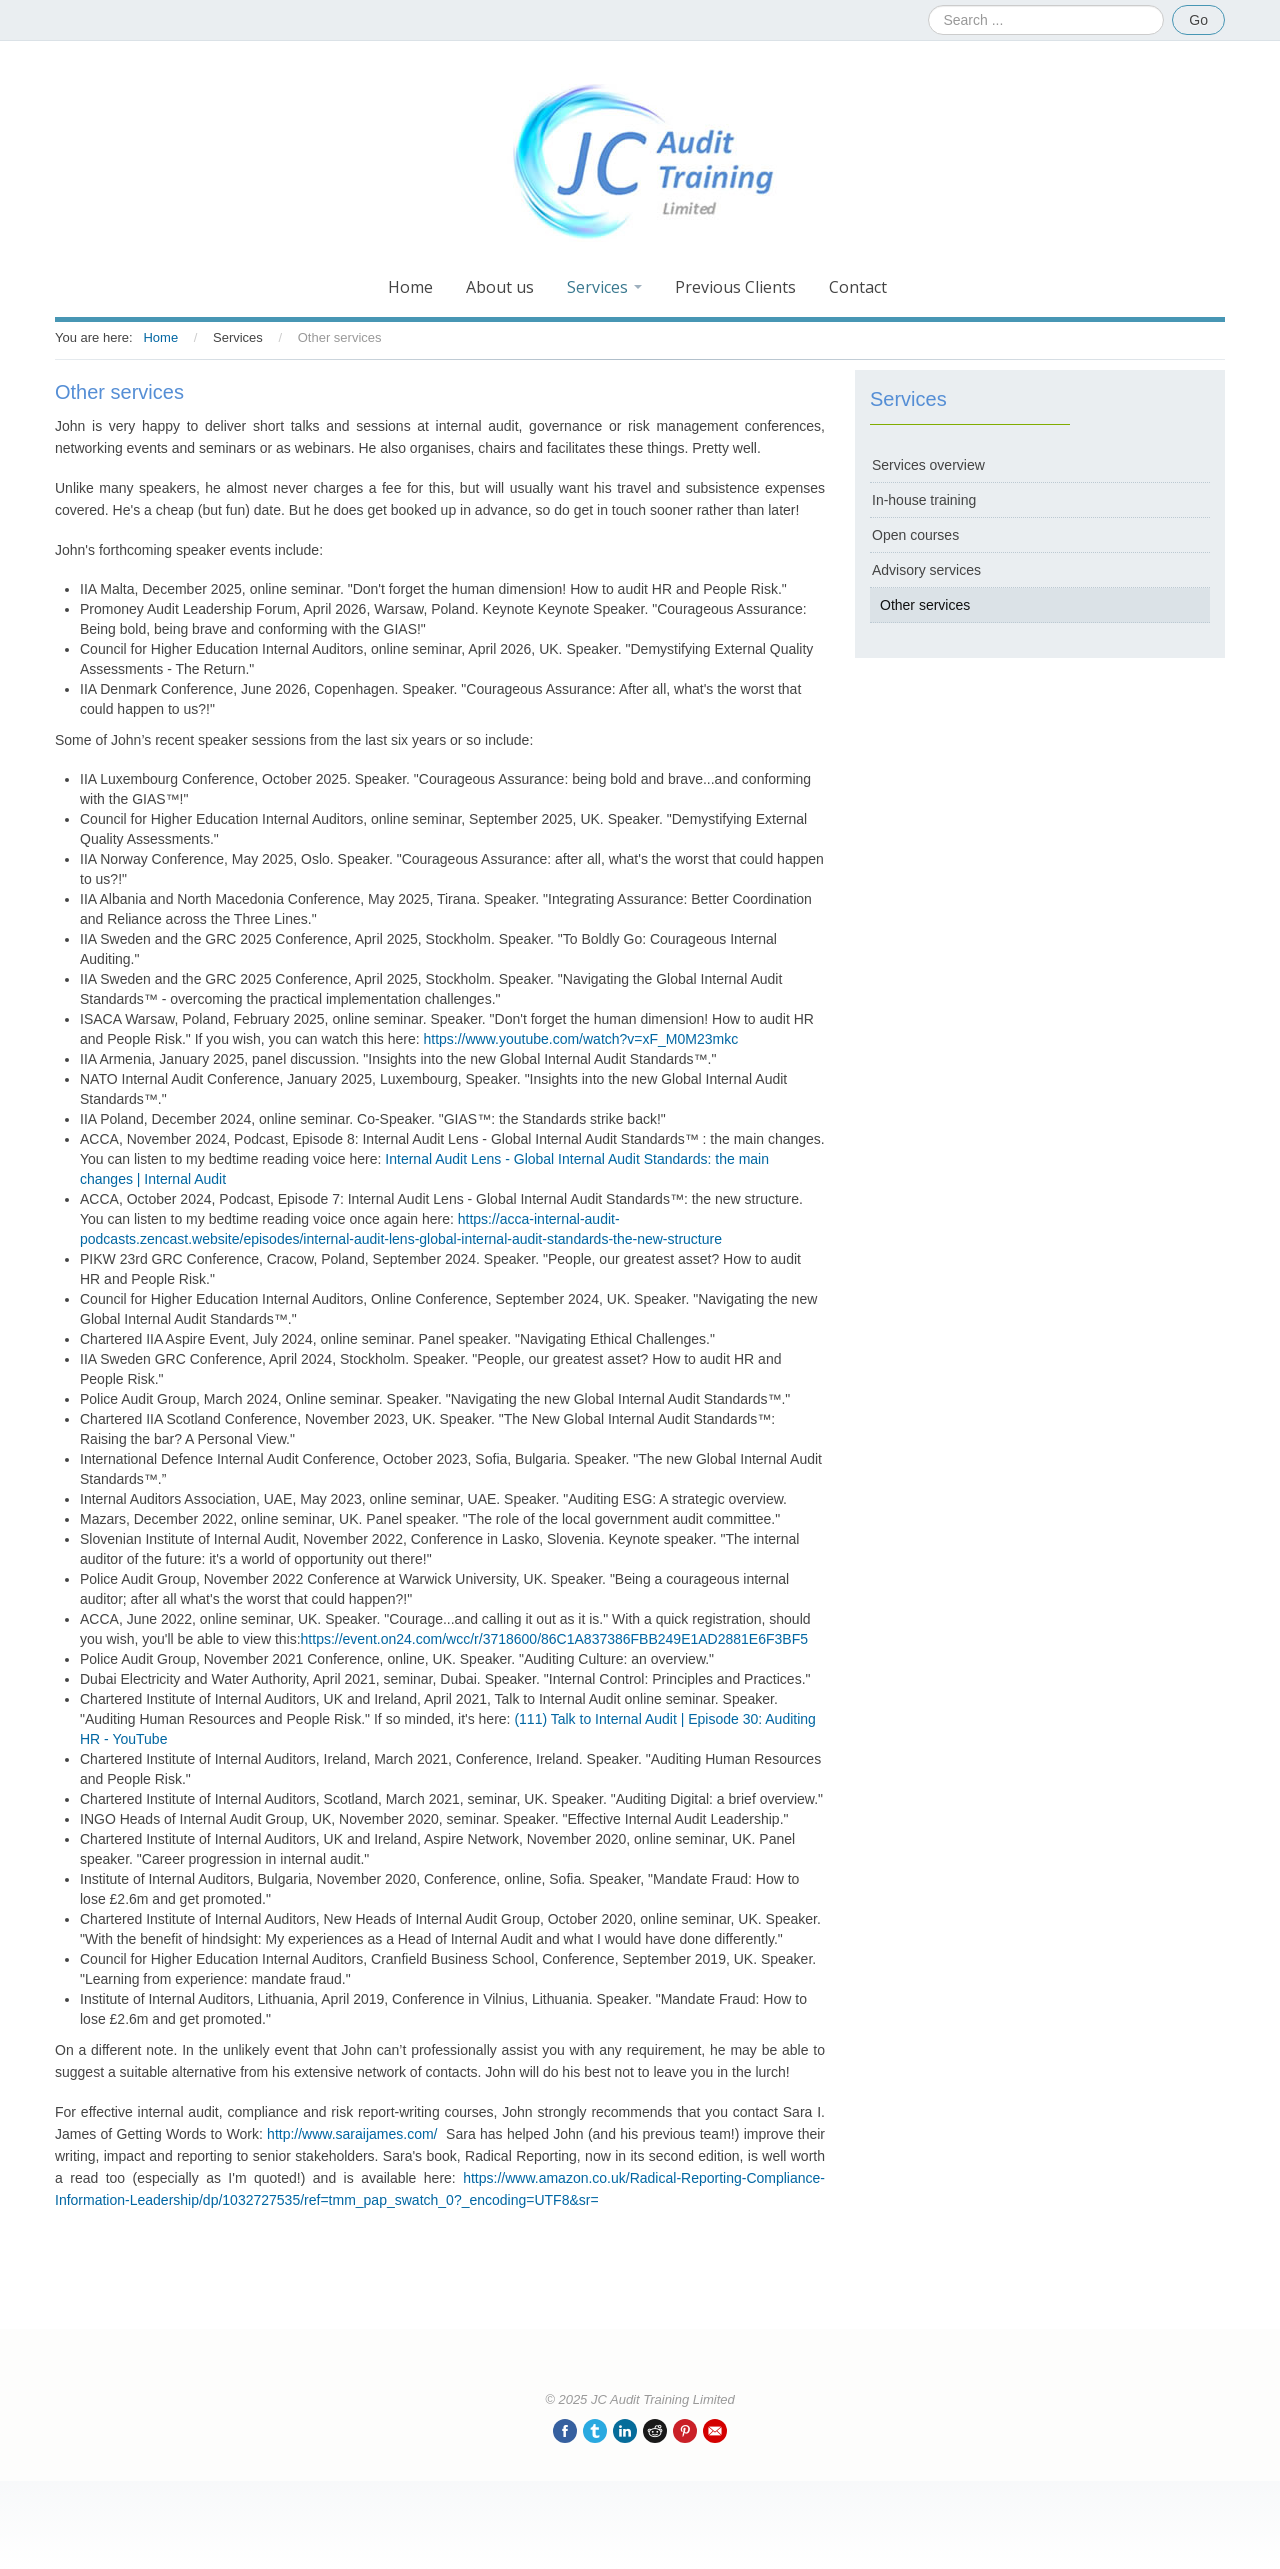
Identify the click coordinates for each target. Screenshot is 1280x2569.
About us (500, 287)
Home (410, 287)
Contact (858, 287)
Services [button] (604, 287)
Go (1198, 20)
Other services (925, 605)
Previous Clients (735, 287)
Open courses (915, 535)
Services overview (928, 465)
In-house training (924, 500)
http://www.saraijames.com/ (352, 2134)
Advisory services (926, 570)
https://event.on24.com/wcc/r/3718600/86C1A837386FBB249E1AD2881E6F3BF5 (554, 1639)
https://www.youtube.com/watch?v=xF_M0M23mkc (580, 1039)
